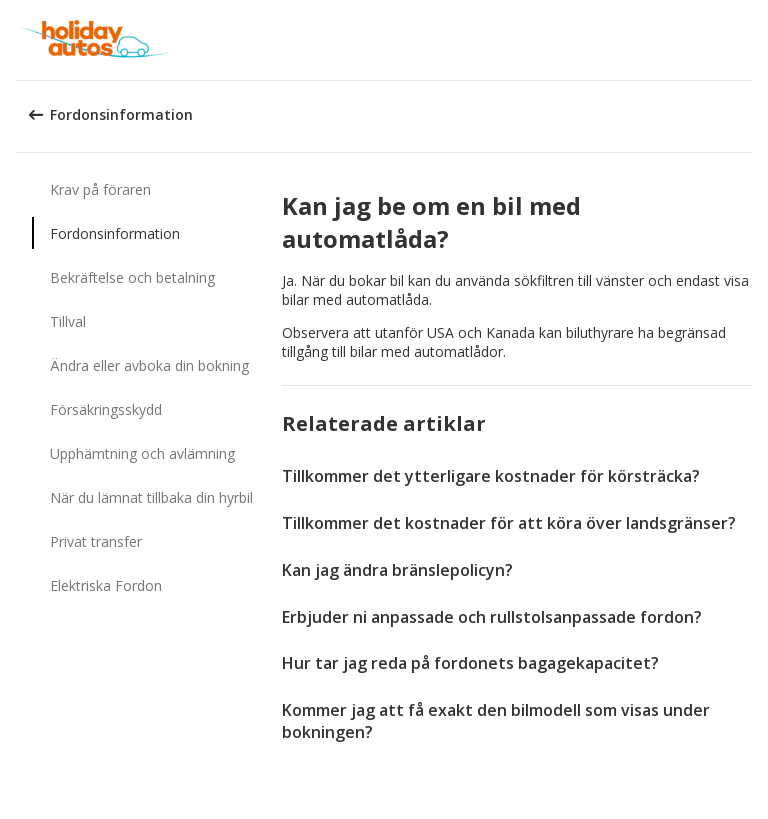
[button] (746, 40)
